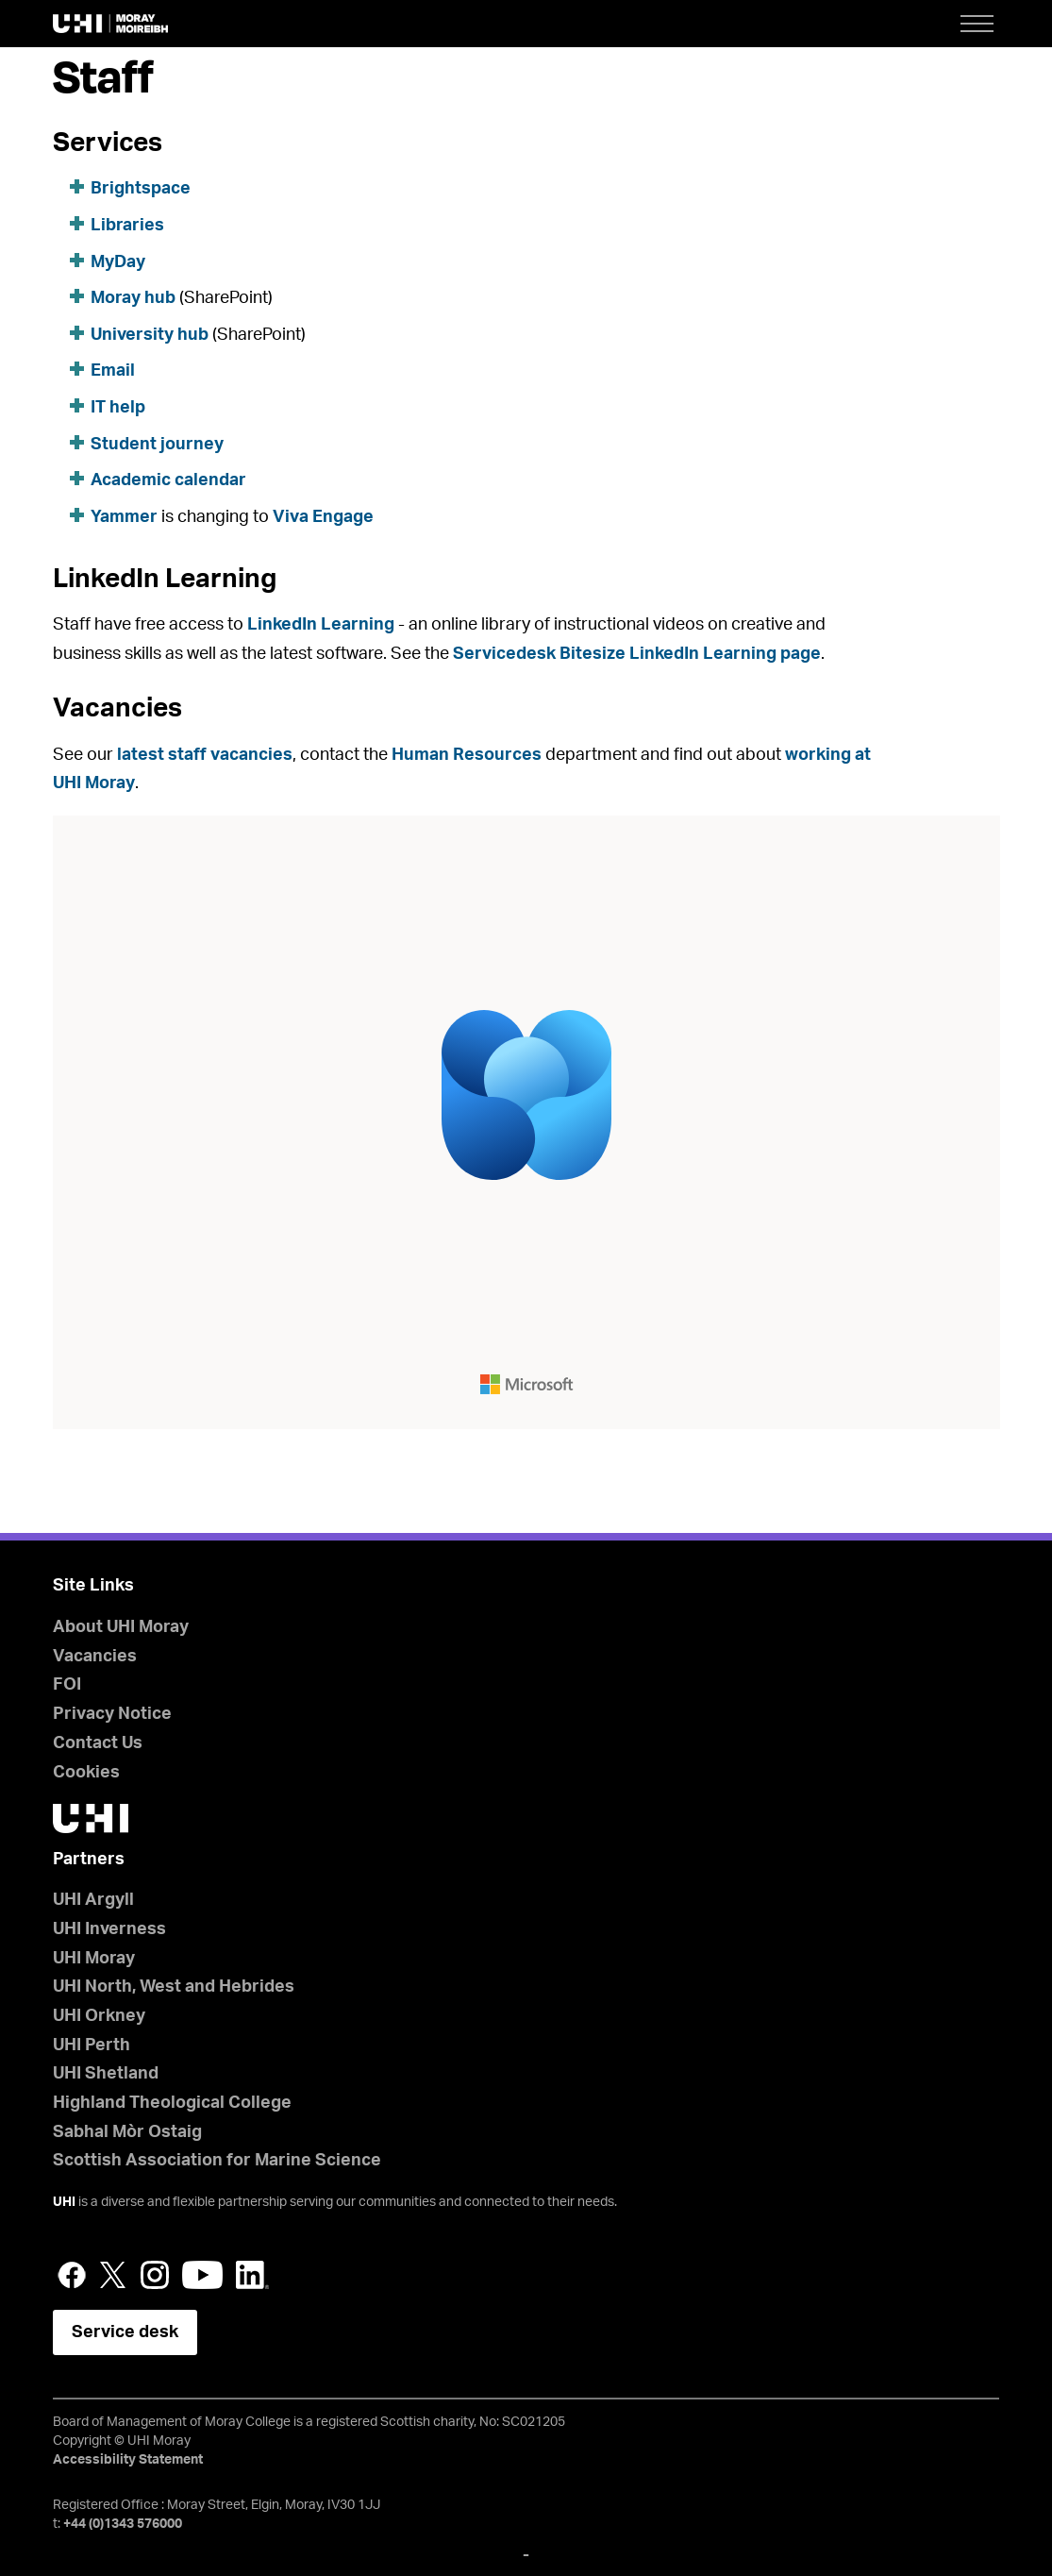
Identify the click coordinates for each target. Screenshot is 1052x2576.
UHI (64, 2202)
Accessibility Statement (128, 2460)
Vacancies (95, 1656)
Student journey (157, 444)
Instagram (155, 2275)
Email (113, 370)
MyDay (118, 262)
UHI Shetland (106, 2073)
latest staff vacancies (204, 755)
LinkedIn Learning (320, 624)
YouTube (202, 2275)
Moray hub (133, 298)
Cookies (86, 1772)
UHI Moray (94, 1958)
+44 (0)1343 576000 (122, 2524)
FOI (67, 1684)
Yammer (124, 517)
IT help (118, 407)
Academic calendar (168, 480)
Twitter (113, 2275)
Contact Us (97, 1743)
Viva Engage (323, 517)
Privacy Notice (112, 1714)
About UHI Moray (121, 1627)
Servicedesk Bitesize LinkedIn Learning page (637, 654)
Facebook (72, 2275)
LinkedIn (252, 2275)
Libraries (127, 225)
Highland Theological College (172, 2103)
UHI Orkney (99, 2016)
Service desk (125, 2332)
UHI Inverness (109, 1929)
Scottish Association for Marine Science (217, 2160)
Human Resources (467, 755)
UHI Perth (91, 2045)
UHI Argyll (93, 1900)
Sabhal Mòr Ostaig (127, 2132)
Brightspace (141, 188)
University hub (150, 335)
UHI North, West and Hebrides (173, 1986)
